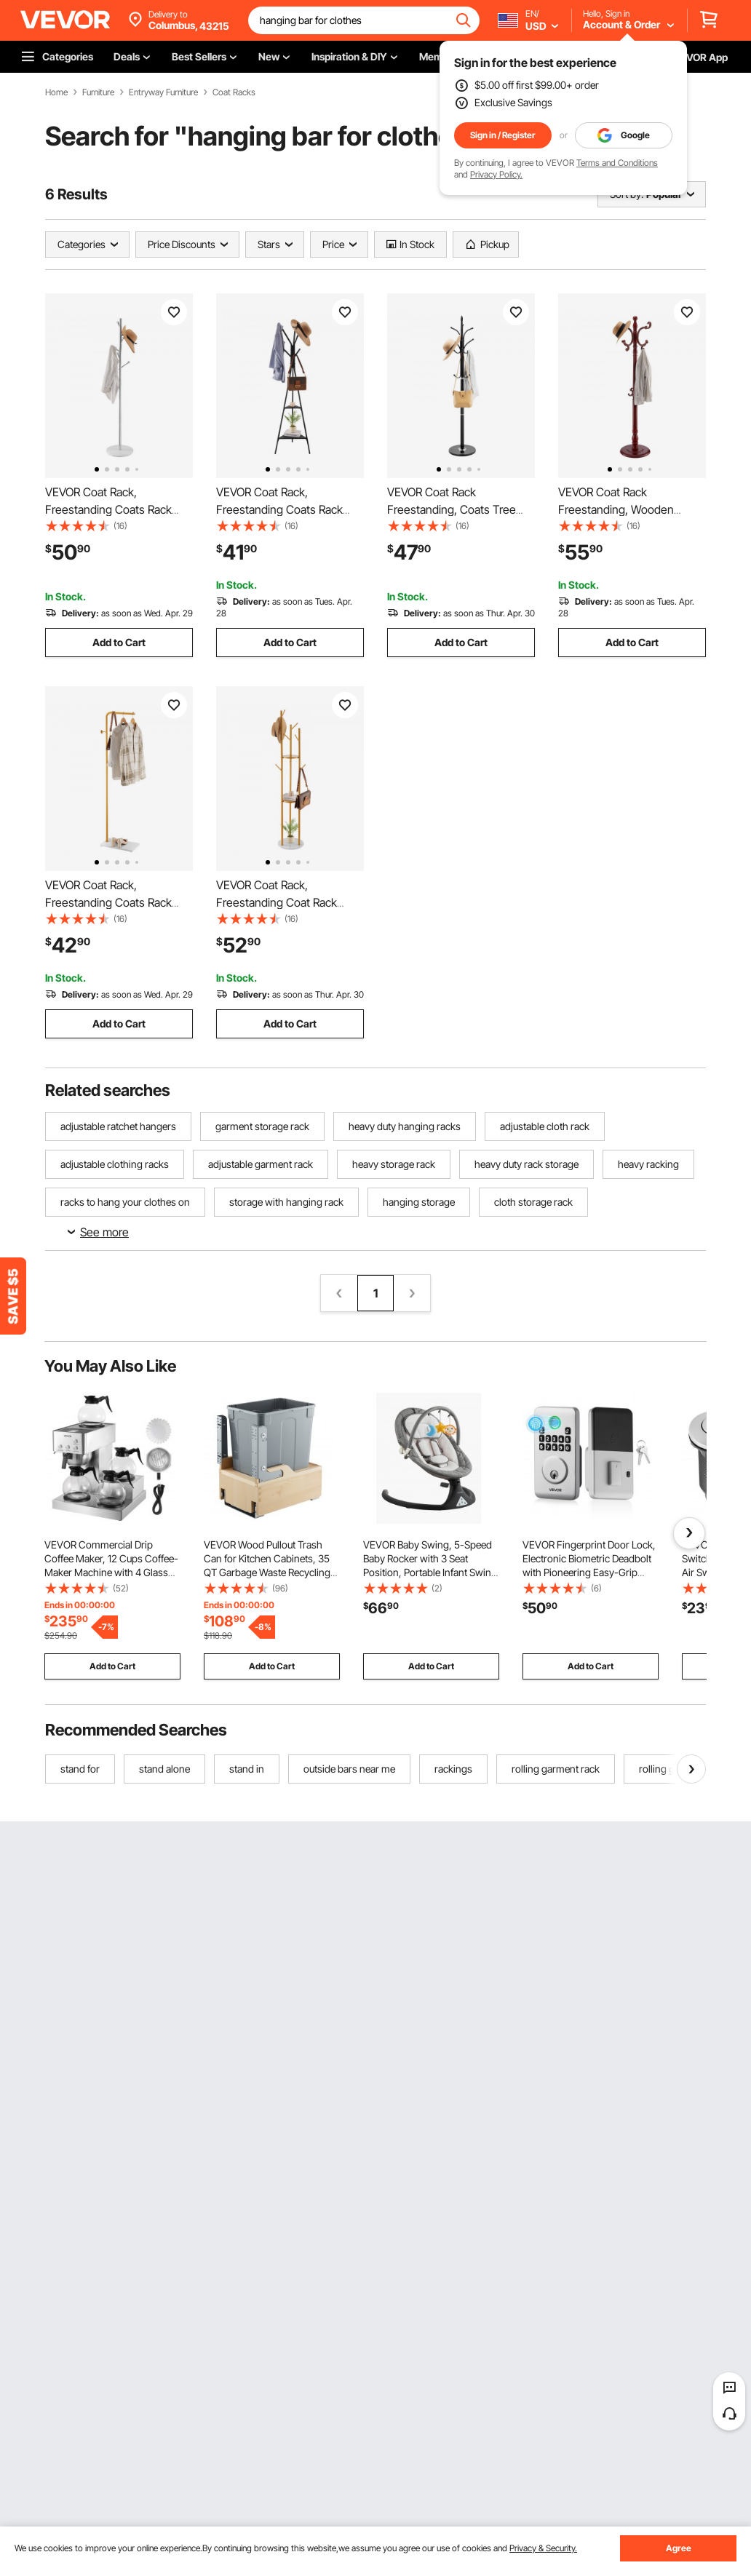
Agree (678, 2548)
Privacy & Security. (543, 2548)
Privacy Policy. (496, 174)
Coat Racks (233, 92)
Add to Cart (119, 642)
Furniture (98, 92)
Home (56, 92)
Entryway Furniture (163, 92)
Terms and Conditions (617, 162)
